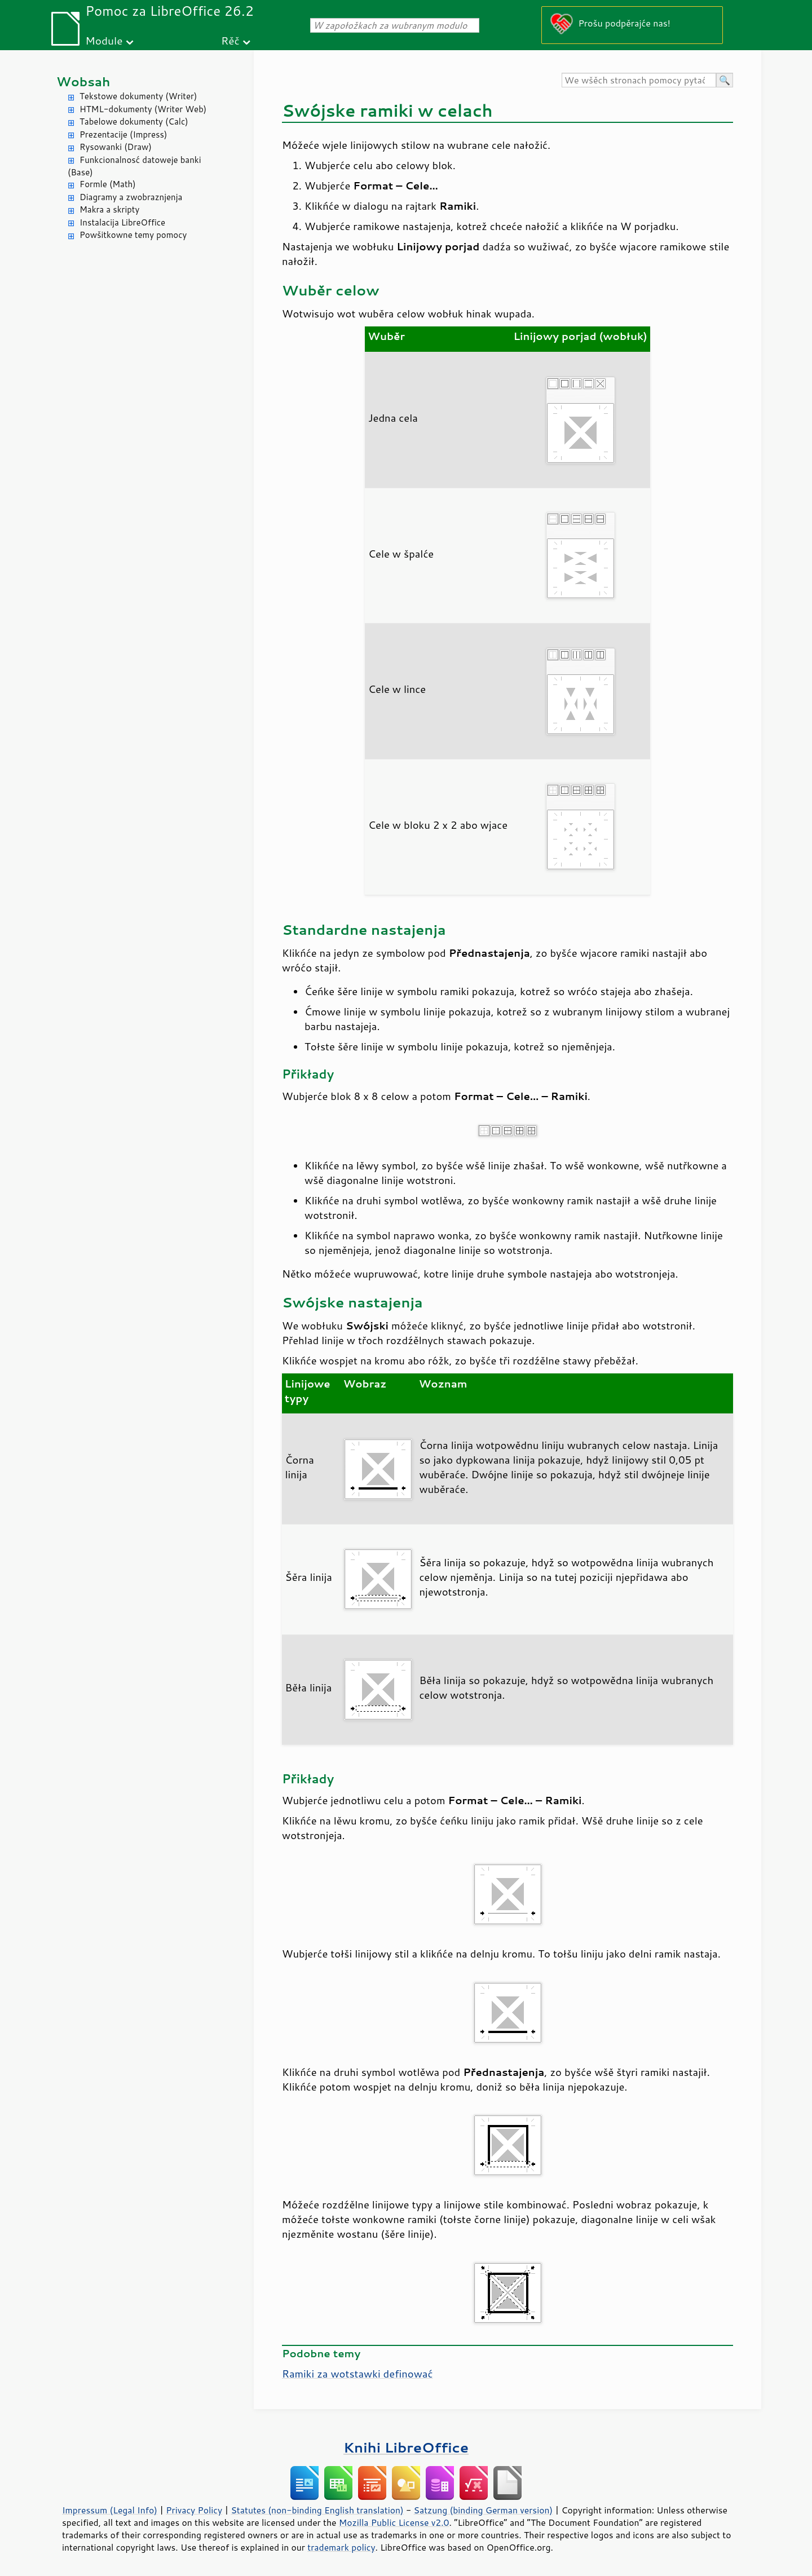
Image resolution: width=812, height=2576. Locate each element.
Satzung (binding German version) (483, 2510)
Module (103, 40)
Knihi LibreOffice (406, 2447)
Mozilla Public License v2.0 (394, 2522)
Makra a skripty (109, 209)
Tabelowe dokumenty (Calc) (134, 121)
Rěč (230, 40)
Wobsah (83, 81)
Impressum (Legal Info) (109, 2510)
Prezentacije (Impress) (123, 134)
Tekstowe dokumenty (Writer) (138, 96)
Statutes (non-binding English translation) (317, 2510)
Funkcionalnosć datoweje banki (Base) (134, 166)
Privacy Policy (194, 2510)
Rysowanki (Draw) (116, 147)
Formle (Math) (108, 184)
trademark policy (341, 2547)
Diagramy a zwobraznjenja (131, 197)
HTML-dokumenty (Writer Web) (143, 109)
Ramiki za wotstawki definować (357, 2373)
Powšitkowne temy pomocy (133, 235)
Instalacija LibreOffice (122, 222)
